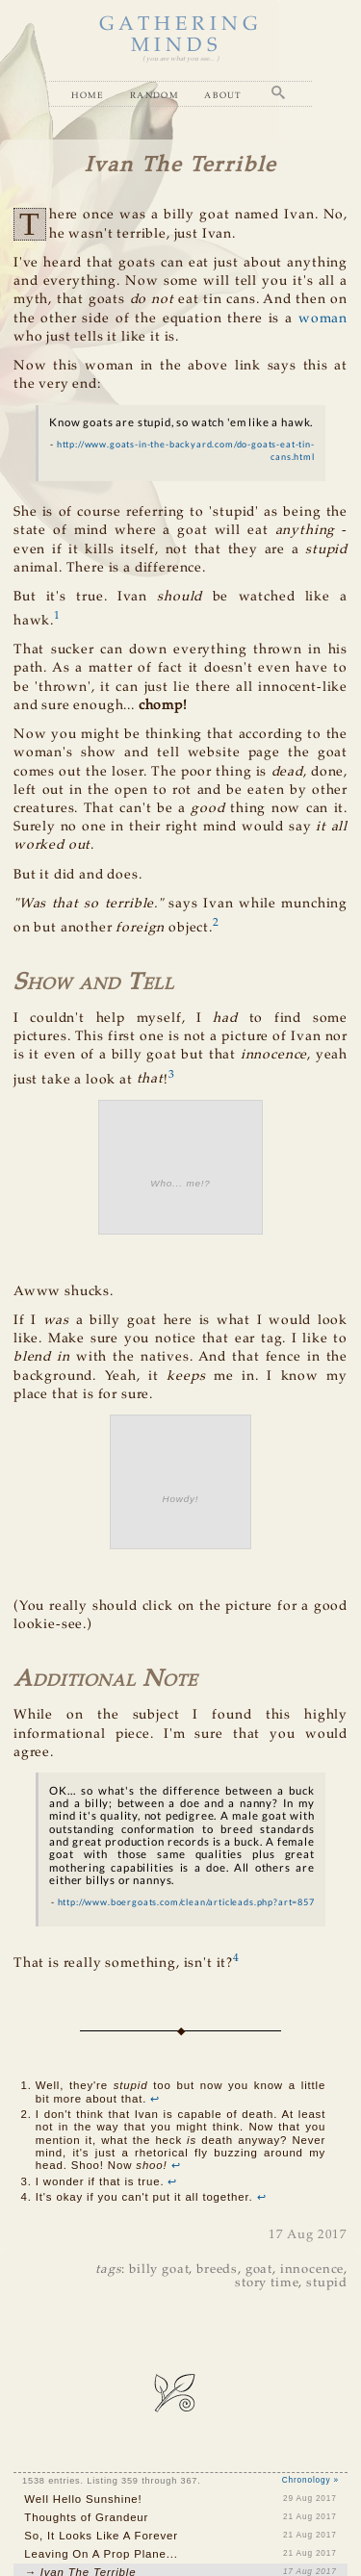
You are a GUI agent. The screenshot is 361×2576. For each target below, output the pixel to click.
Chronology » (310, 2480)
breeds (217, 2269)
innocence (312, 2269)
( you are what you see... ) (180, 59)
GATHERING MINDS (181, 35)
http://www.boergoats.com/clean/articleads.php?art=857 (186, 1902)
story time (266, 2283)
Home (87, 95)
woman (323, 319)
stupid (327, 2283)
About (223, 95)
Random (154, 95)
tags (108, 2269)
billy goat (159, 2269)
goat (258, 2269)
